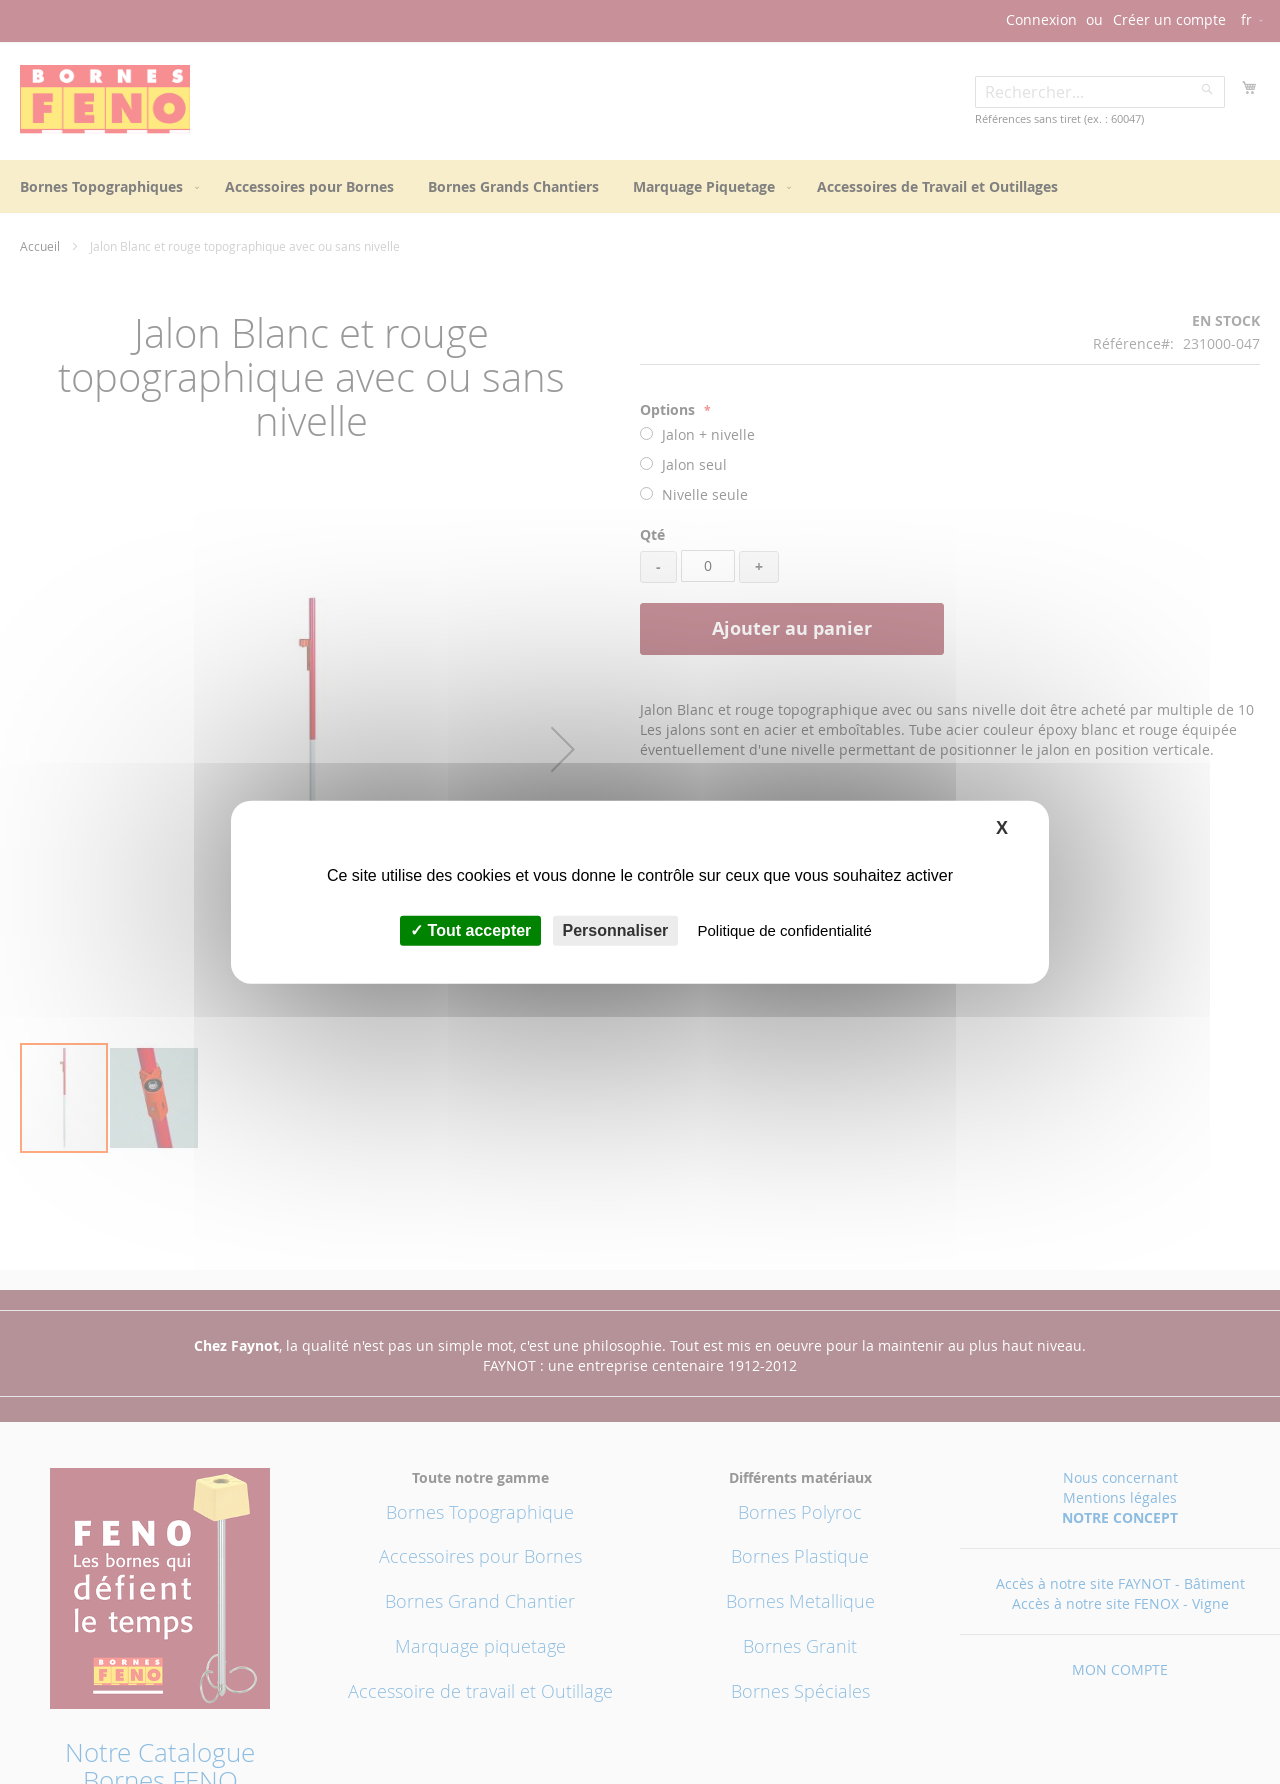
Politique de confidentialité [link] (785, 930)
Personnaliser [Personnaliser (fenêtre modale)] (616, 930)
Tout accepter (470, 930)
